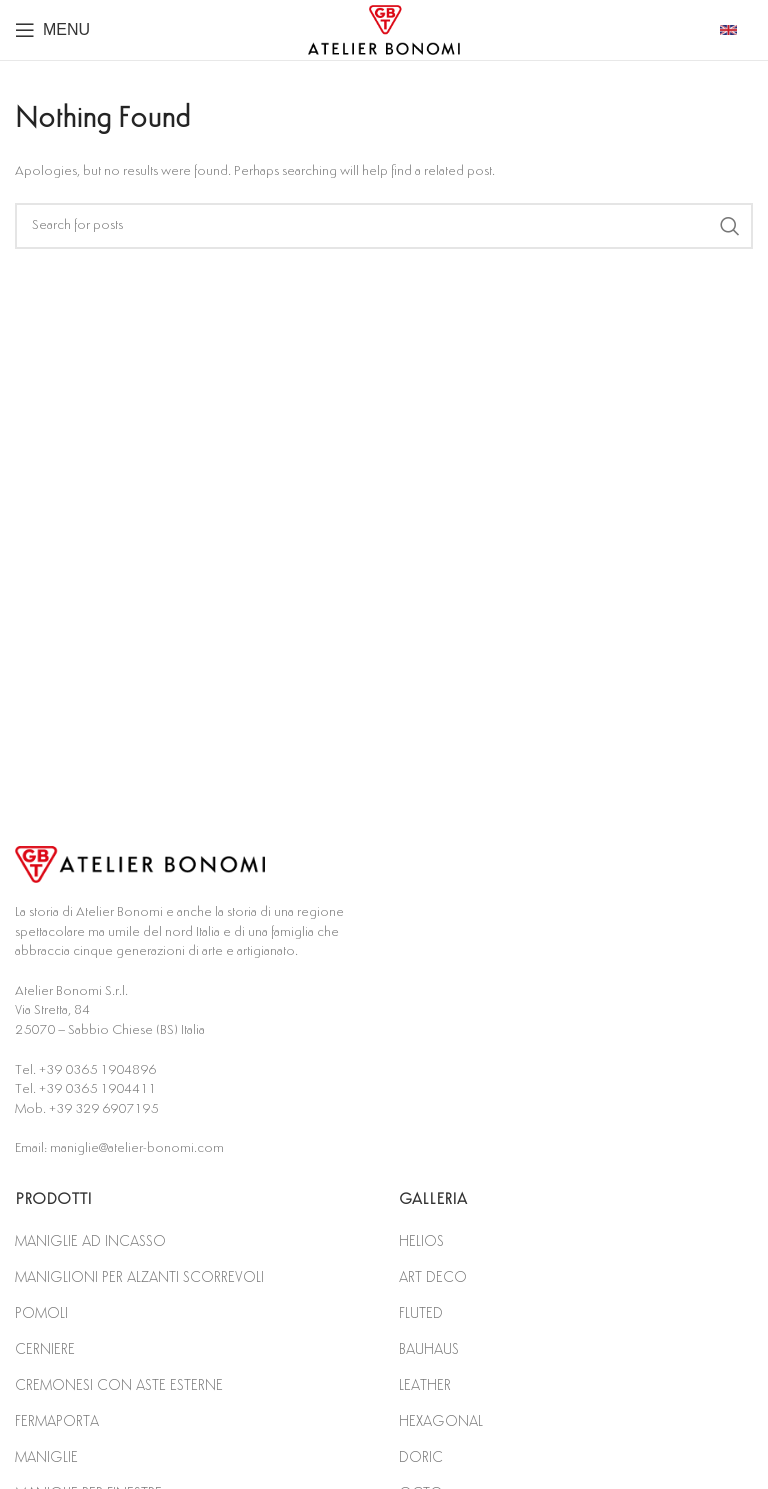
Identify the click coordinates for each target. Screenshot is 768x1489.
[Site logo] (384, 29)
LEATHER (425, 1385)
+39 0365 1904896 (97, 1070)
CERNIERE (45, 1349)
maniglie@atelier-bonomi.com (137, 1148)
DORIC (421, 1457)
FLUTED (421, 1313)
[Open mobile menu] (52, 30)
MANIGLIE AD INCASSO (90, 1241)
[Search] (384, 226)
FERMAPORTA (57, 1421)
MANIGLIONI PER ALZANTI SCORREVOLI (139, 1277)
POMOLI (41, 1313)
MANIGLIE (46, 1457)
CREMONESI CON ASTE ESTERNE (119, 1385)
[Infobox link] (736, 30)
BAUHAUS (429, 1349)
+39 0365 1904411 (97, 1089)
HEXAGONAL (441, 1421)
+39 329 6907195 (103, 1109)
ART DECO (433, 1277)
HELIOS (421, 1241)
